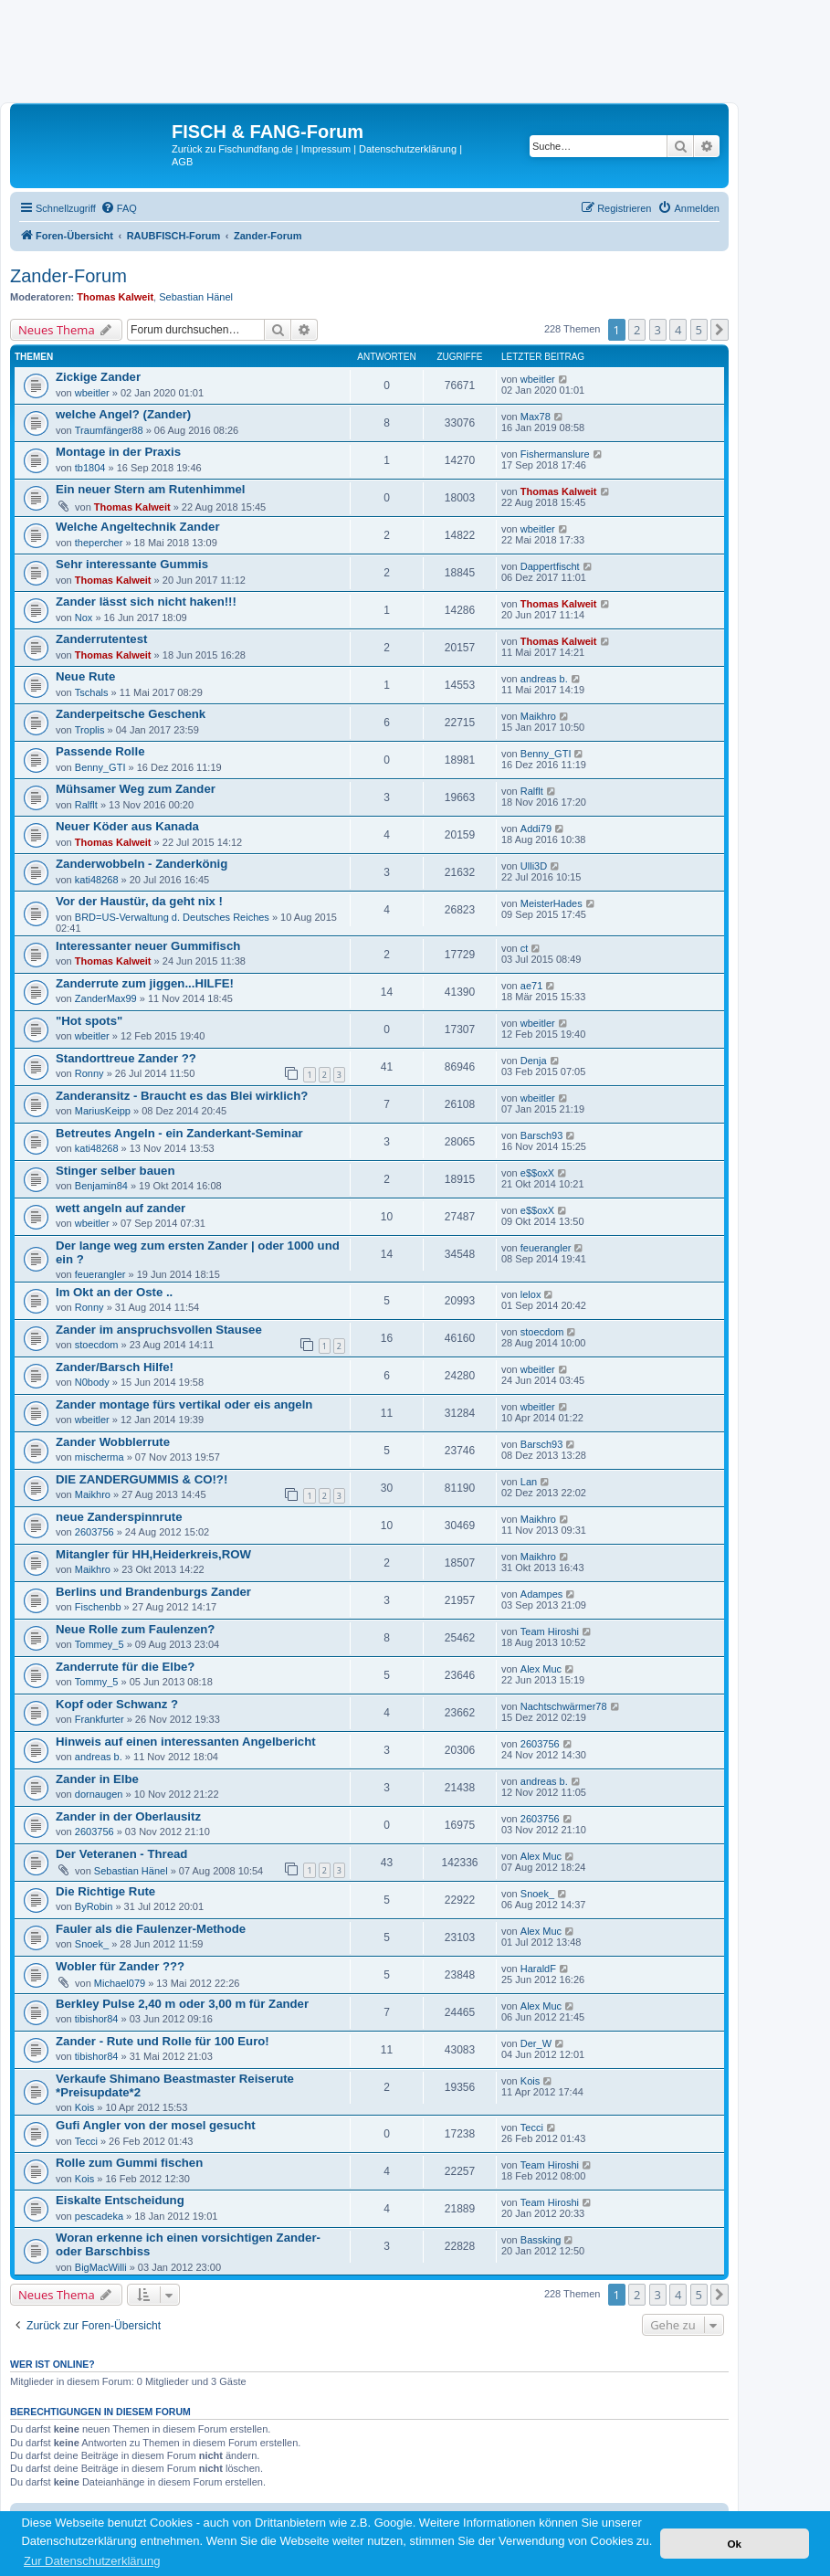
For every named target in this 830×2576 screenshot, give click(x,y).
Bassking (541, 2239)
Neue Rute (85, 676)
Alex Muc (541, 1668)
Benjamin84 (101, 1185)
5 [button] (699, 330)
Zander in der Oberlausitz (128, 1816)
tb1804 (90, 467)
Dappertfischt (550, 566)
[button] (719, 330)
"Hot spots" (89, 1021)
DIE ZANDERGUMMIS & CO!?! (141, 1479)
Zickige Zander (98, 377)
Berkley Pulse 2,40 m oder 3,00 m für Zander (182, 2004)
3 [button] (658, 330)
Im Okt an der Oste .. (114, 1292)
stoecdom (97, 1344)
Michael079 (119, 1983)
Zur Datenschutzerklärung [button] (92, 2561)
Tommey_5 (99, 1644)
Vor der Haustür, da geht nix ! (139, 901)
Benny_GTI (100, 767)
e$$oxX (537, 1172)
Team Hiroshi (549, 1631)
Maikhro (538, 716)
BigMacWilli (101, 2267)
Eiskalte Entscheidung (120, 2200)
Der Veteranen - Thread (121, 1854)
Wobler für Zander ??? (120, 1966)
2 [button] (637, 330)
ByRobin (94, 1906)
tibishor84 (97, 2018)
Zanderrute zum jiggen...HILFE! (145, 983)
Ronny (89, 1073)
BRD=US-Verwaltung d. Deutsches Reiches (172, 917)
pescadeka (99, 2216)
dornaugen (99, 1794)
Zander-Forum (68, 276)
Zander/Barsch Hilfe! (114, 1367)
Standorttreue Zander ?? (126, 1058)
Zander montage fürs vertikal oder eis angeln (184, 1404)
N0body (92, 1382)
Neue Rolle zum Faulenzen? (135, 1629)
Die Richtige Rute (105, 1891)
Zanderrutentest (101, 639)
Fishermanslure (555, 454)
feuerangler (100, 1274)
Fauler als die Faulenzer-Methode (151, 1929)
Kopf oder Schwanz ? (117, 1704)
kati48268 (97, 879)
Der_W (536, 2043)
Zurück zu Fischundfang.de (232, 148)
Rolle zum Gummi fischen (129, 2163)
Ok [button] (734, 2544)
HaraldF (538, 1968)
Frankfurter (99, 1719)
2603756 (94, 1531)
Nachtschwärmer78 (563, 1706)
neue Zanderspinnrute (119, 1517)
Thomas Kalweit (115, 296)
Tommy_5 (97, 1681)
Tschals (92, 692)
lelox (530, 1294)
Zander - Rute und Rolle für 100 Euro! (162, 2041)
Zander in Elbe (97, 1779)
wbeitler (92, 392)
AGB (182, 161)
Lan (528, 1481)
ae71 (531, 985)
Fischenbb (98, 1606)
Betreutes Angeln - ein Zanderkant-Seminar (179, 1133)
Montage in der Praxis (118, 452)
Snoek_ (537, 1893)
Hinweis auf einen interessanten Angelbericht (186, 1741)
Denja (533, 1060)
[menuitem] (118, 208)
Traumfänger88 (109, 430)
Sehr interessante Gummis (132, 564)
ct (524, 948)
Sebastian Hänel (196, 296)
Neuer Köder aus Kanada (127, 826)
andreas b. (544, 678)
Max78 (535, 416)
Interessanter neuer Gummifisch (148, 946)
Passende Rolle (100, 751)
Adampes (541, 1594)
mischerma (99, 1457)
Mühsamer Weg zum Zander (135, 789)
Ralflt (86, 804)
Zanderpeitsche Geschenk (130, 714)
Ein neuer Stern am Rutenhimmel (150, 489)
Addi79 (536, 828)
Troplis (90, 729)
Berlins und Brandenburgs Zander (153, 1592)
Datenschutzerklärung (408, 148)
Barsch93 (541, 1135)
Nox (84, 617)
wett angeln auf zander (120, 1208)
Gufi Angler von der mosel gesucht (156, 2125)
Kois (84, 2107)
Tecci (86, 2141)
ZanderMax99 (106, 998)
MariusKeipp (103, 1110)
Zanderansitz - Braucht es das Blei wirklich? (182, 1096)
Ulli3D (533, 865)
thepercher (99, 542)
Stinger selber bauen (115, 1170)
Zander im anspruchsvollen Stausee (159, 1329)
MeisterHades (551, 903)
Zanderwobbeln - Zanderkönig (141, 864)
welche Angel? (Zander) (123, 414)
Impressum (326, 148)
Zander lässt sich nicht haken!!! (146, 601)
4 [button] (678, 330)
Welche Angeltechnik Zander (138, 526)
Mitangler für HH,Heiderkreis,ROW (153, 1554)
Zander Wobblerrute (113, 1442)
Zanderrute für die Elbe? (125, 1666)
